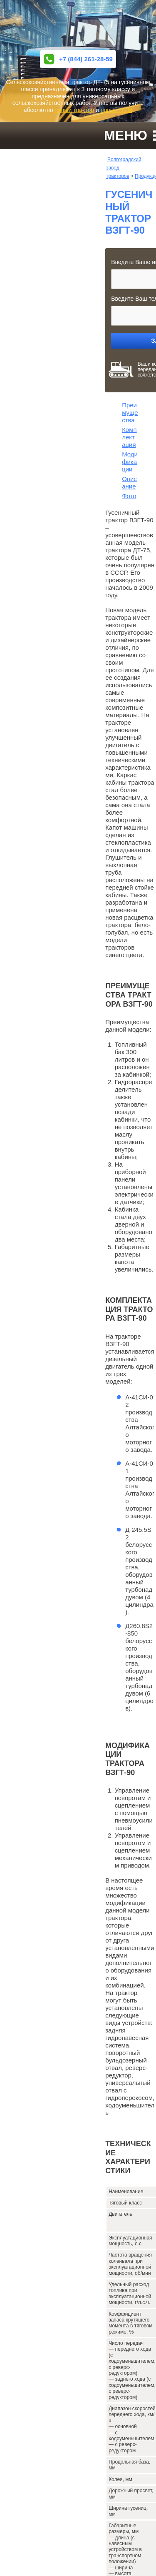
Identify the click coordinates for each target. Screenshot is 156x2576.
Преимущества (130, 412)
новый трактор (74, 110)
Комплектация (129, 437)
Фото (129, 495)
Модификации (130, 462)
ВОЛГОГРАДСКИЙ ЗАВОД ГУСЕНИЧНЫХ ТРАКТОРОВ (78, 25)
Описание (129, 482)
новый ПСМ (116, 110)
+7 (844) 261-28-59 (78, 59)
